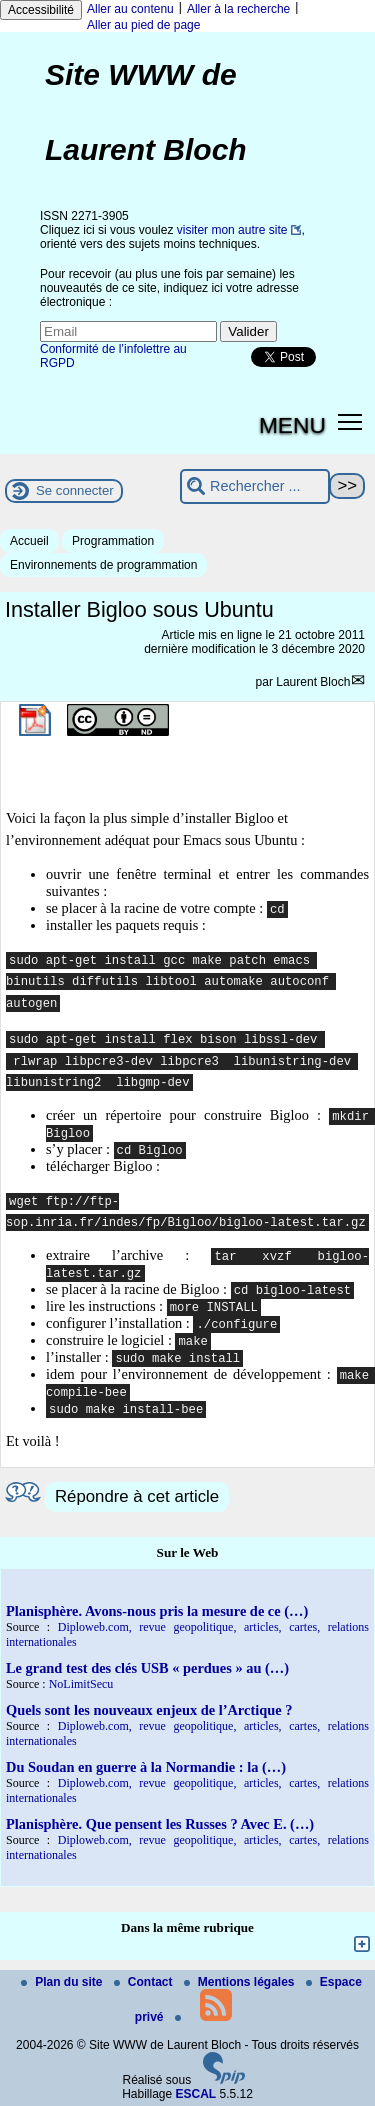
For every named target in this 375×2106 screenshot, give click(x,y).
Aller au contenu (130, 9)
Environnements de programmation (103, 565)
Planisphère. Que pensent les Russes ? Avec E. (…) (160, 1824)
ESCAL (196, 2094)
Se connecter (75, 490)
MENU (292, 425)
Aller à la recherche (238, 9)
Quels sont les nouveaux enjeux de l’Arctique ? (149, 1710)
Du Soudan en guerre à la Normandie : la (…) (146, 1767)
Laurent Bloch (313, 682)
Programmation (113, 541)
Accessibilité (41, 10)
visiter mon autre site (232, 230)
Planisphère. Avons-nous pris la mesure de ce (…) (157, 1611)
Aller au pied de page (143, 25)
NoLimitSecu (81, 1684)
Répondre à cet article (137, 1496)
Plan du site (63, 1982)
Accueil (29, 541)
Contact (145, 1982)
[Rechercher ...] (255, 486)
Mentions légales (241, 1982)
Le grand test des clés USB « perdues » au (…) (147, 1668)
